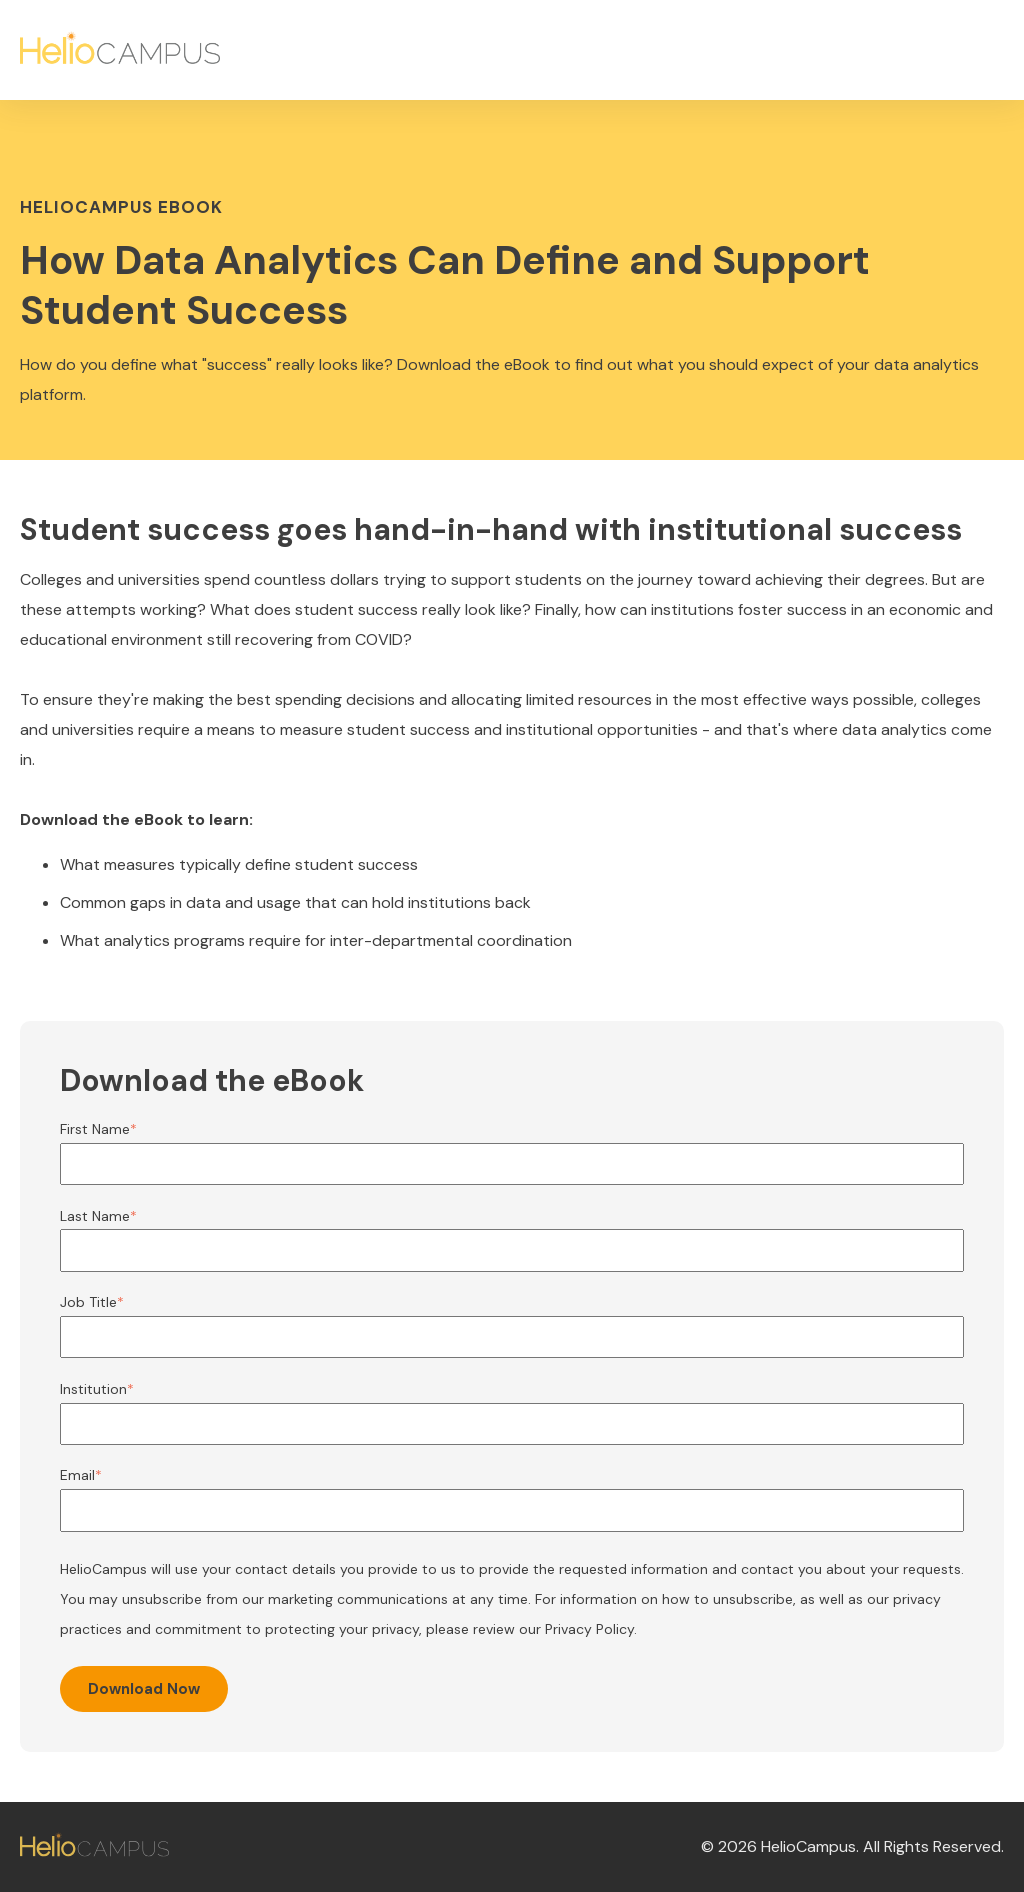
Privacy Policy (589, 1629)
